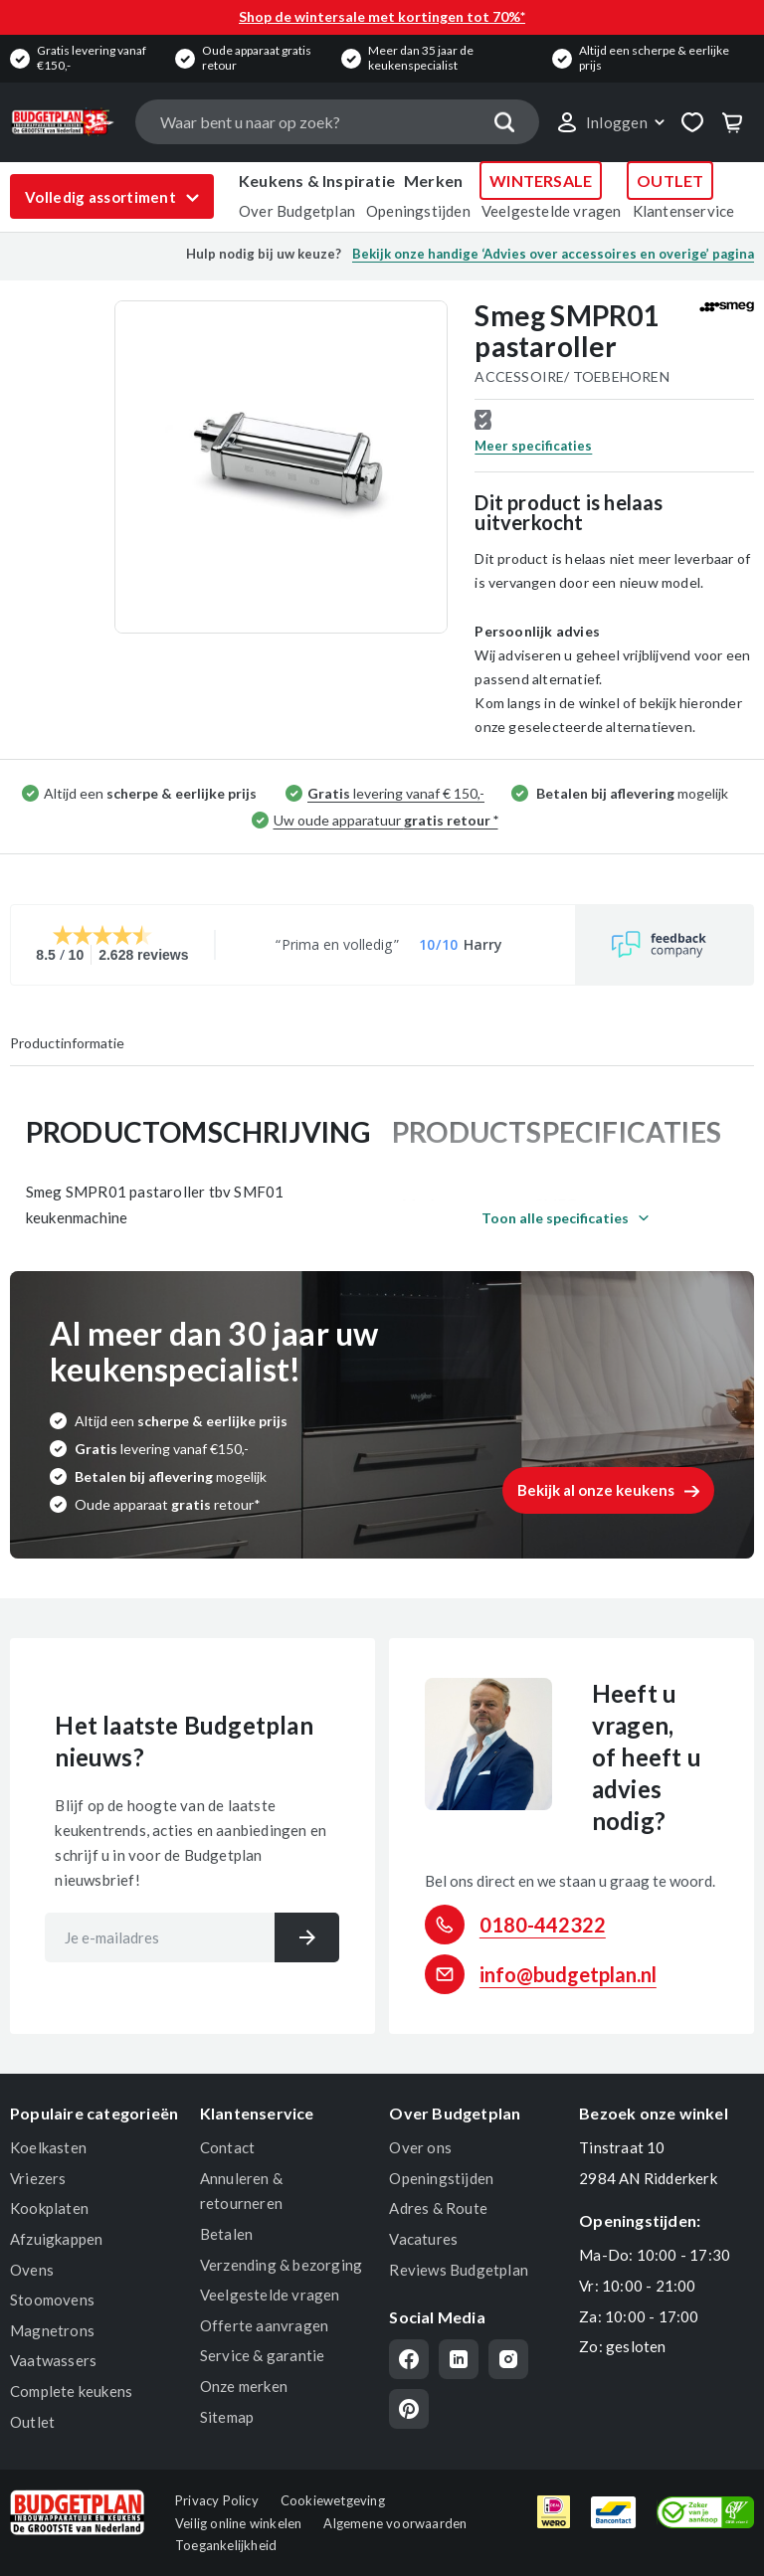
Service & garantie (262, 2355)
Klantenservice (684, 211)
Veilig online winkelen (238, 2523)
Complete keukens (71, 2391)
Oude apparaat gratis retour (256, 58)
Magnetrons (52, 2330)
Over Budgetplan (297, 211)
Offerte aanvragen (264, 2325)
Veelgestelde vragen (551, 211)
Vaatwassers (53, 2360)
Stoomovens (52, 2299)
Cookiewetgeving (333, 2500)
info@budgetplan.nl (568, 1974)
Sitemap (227, 2417)
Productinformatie (67, 1042)
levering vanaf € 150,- (395, 793)
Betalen (226, 2234)
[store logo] (62, 121)
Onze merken (243, 2386)
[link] (610, 122)
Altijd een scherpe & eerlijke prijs (654, 58)
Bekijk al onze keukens (595, 1490)
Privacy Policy (217, 2500)
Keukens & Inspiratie (317, 180)
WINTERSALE (540, 180)
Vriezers (38, 2178)
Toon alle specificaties (555, 1217)
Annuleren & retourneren (241, 2191)
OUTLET (670, 180)
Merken (433, 180)
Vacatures (423, 2239)
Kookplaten (49, 2208)
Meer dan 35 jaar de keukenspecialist (421, 58)
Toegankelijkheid (226, 2545)
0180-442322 (542, 1924)
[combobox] (336, 121)
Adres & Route (438, 2208)
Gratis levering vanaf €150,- (91, 58)
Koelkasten (48, 2147)
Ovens (32, 2270)
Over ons (420, 2147)
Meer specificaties (533, 446)
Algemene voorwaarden (395, 2523)
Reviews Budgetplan (458, 2270)
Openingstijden (418, 211)
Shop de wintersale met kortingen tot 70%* (382, 16)
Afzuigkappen (56, 2239)
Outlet (32, 2422)
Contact (227, 2147)
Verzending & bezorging (281, 2265)
